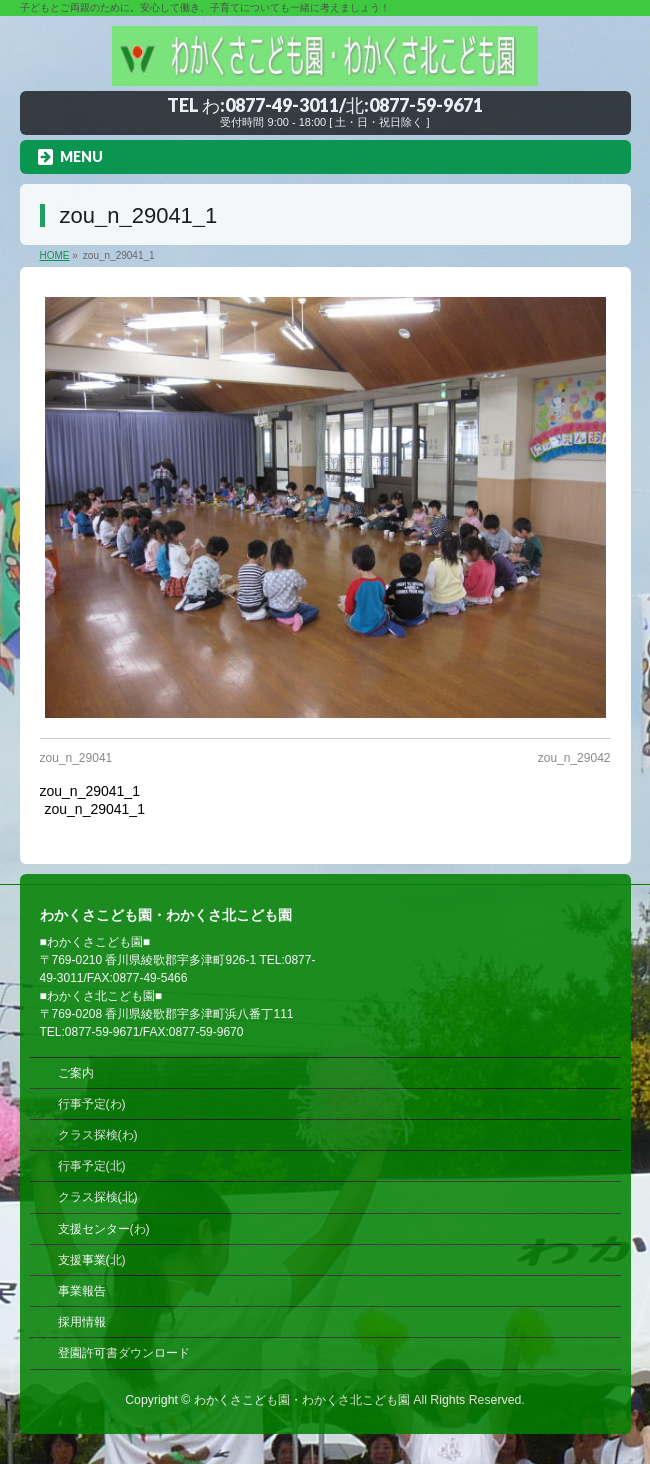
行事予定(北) (92, 1166)
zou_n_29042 (574, 758)
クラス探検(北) (98, 1197)
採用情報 (82, 1322)
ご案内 (76, 1073)
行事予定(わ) (92, 1104)
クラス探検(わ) (98, 1135)
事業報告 (82, 1291)
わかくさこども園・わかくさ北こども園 (302, 1400)
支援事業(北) (92, 1260)
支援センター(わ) (104, 1229)
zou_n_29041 (76, 758)
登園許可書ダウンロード (124, 1353)
